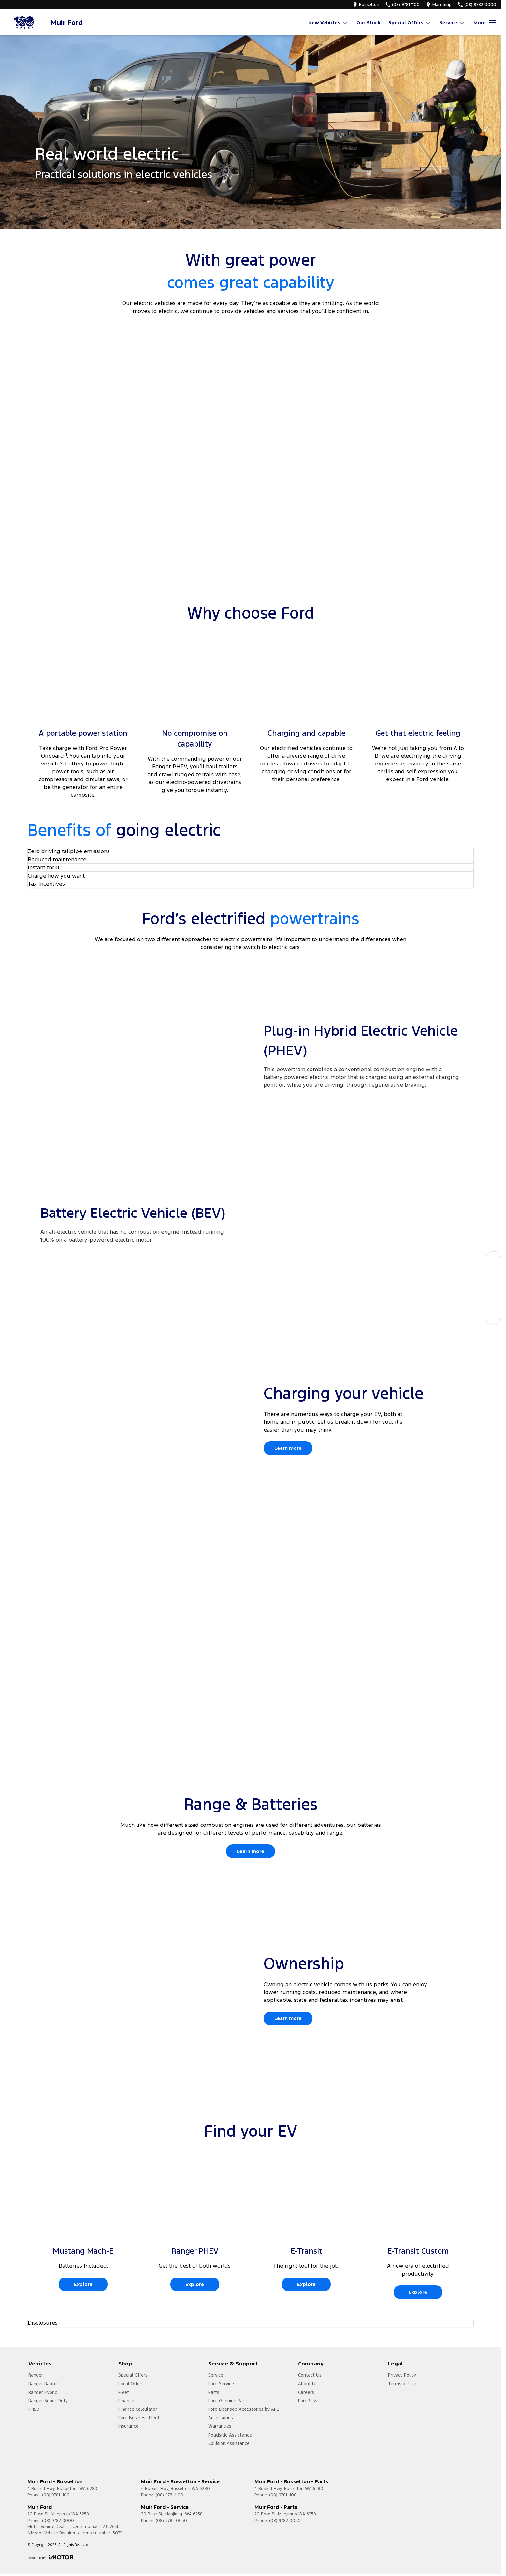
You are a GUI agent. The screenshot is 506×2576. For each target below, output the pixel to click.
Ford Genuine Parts (228, 2401)
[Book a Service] (493, 1273)
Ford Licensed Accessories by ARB (244, 2409)
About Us (308, 2384)
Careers (306, 2392)
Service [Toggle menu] (452, 23)
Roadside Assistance (230, 2435)
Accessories (220, 2418)
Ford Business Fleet (139, 2418)
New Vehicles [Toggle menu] (328, 23)
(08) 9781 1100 (56, 2494)
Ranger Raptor (43, 2384)
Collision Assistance (229, 2443)
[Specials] (493, 1288)
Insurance (128, 2426)
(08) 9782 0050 (171, 2520)
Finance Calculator (137, 2409)
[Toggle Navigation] (484, 22)
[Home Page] (24, 22)
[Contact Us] (493, 1317)
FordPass (307, 2401)
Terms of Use (402, 2384)
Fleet (123, 2392)
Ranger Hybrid (43, 2392)
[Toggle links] (50, 2557)
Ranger (35, 2375)
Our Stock (368, 23)
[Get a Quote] (493, 1302)
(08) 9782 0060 (285, 2520)
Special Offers (133, 2375)
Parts (213, 2392)
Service (215, 2375)
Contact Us (310, 2375)
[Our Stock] (493, 1258)
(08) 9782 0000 (58, 2520)
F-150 (33, 2409)
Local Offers (131, 2384)
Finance (126, 2401)
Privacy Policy (402, 2375)
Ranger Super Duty (48, 2401)
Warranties (219, 2426)
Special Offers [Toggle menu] (409, 23)
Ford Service (221, 2384)
